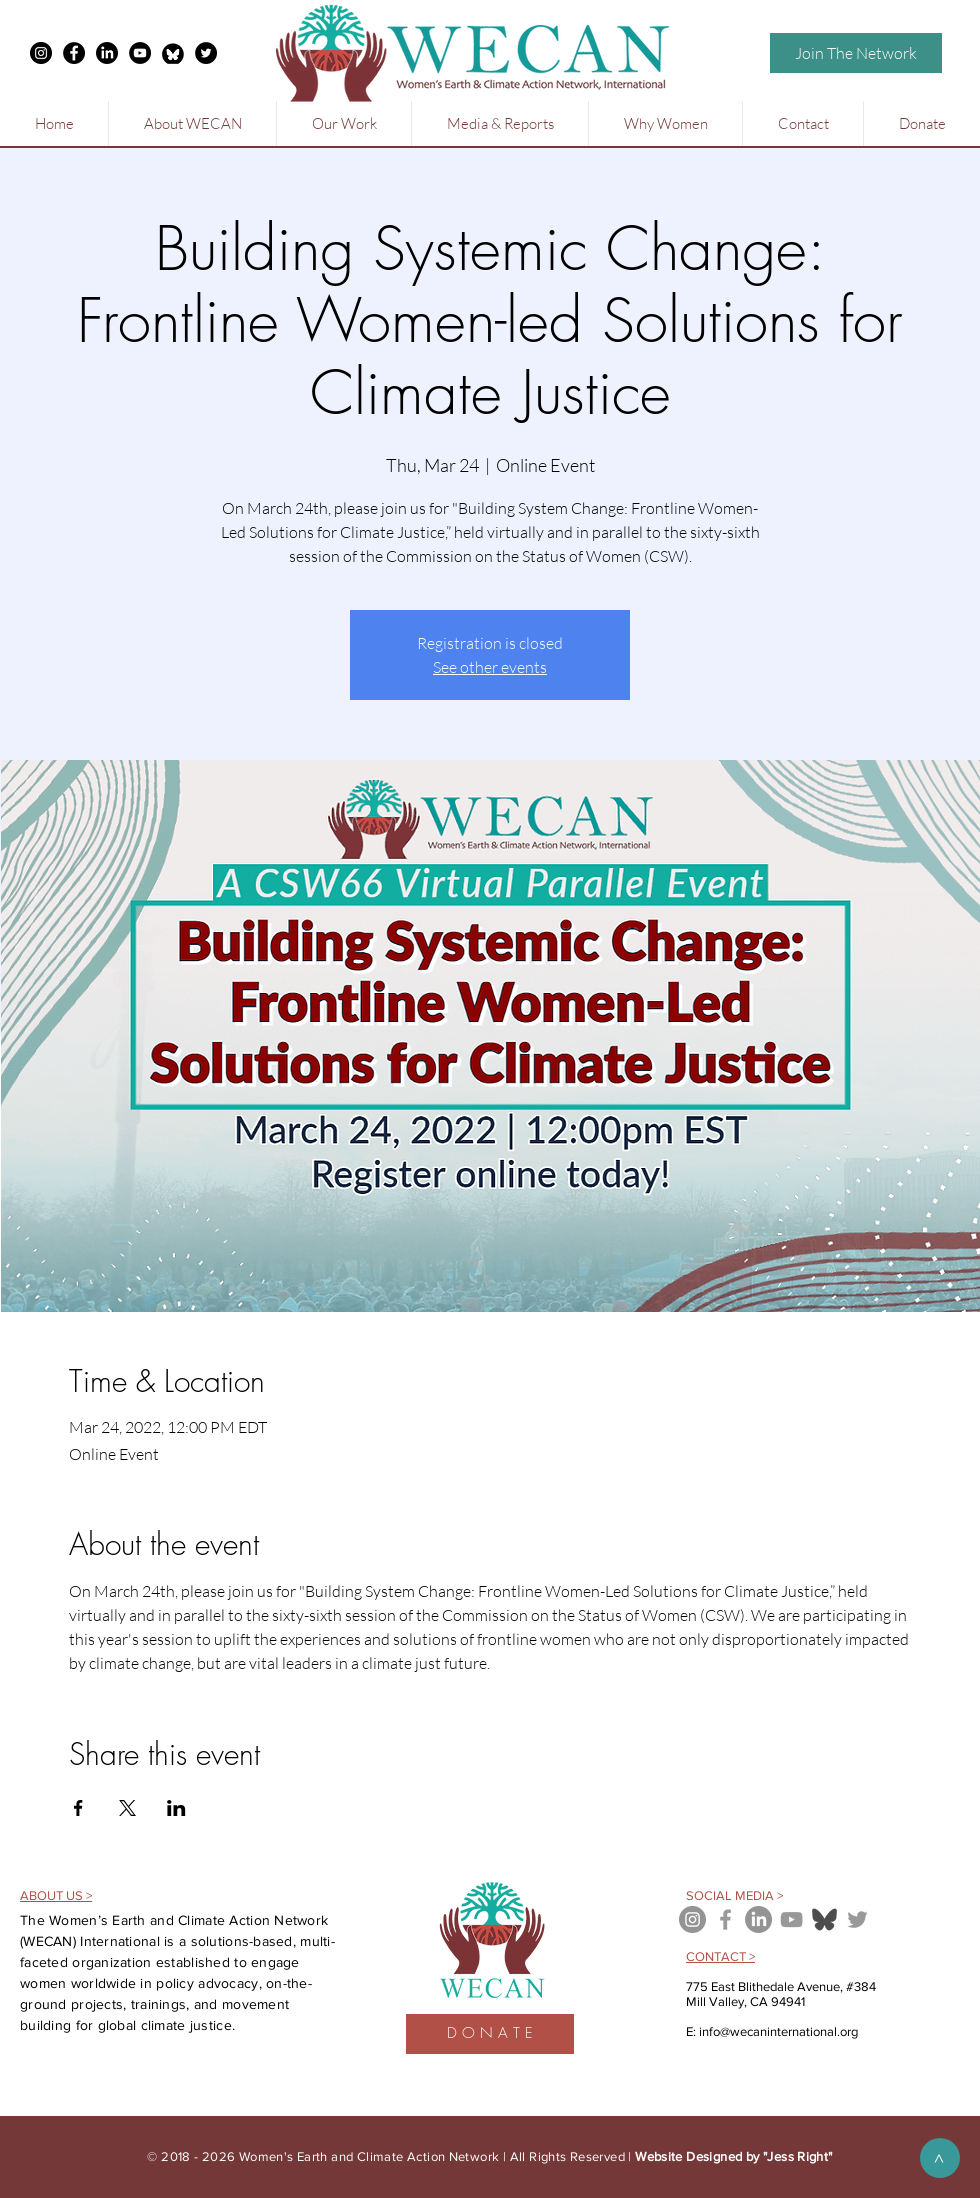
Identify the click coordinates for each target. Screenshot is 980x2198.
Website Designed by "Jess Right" (733, 2156)
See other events (490, 667)
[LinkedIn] (107, 53)
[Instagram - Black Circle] (41, 53)
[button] (192, 123)
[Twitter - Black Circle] (206, 53)
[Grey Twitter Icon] (857, 1919)
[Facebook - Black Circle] (74, 53)
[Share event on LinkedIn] (176, 1808)
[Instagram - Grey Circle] (692, 1919)
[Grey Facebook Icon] (725, 1919)
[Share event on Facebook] (78, 1808)
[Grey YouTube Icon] (791, 1919)
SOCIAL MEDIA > (734, 1895)
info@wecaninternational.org (778, 2031)
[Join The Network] (856, 53)
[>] (940, 2158)
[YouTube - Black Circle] (140, 53)
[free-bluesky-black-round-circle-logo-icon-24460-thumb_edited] (173, 53)
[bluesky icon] (824, 1919)
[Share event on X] (127, 1808)
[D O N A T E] (490, 2034)
